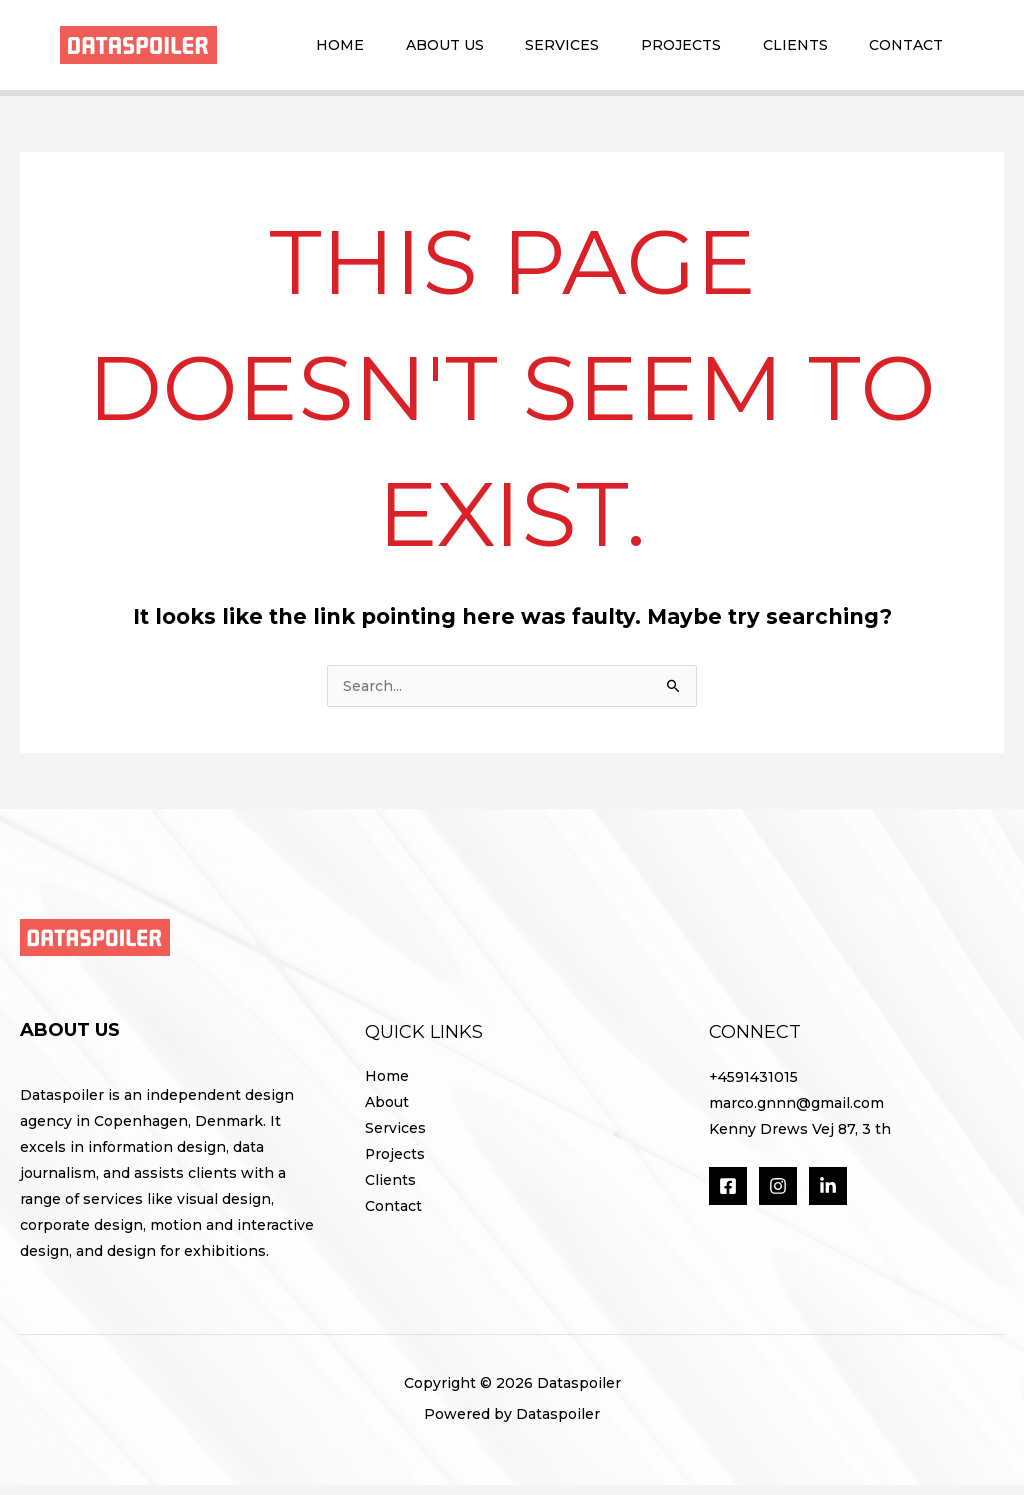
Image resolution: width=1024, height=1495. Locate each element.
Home (294, 49)
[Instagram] (778, 1196)
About (387, 1113)
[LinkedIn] (828, 1196)
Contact (902, 49)
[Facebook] (728, 1196)
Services (533, 49)
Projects (660, 49)
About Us (407, 49)
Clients (782, 49)
